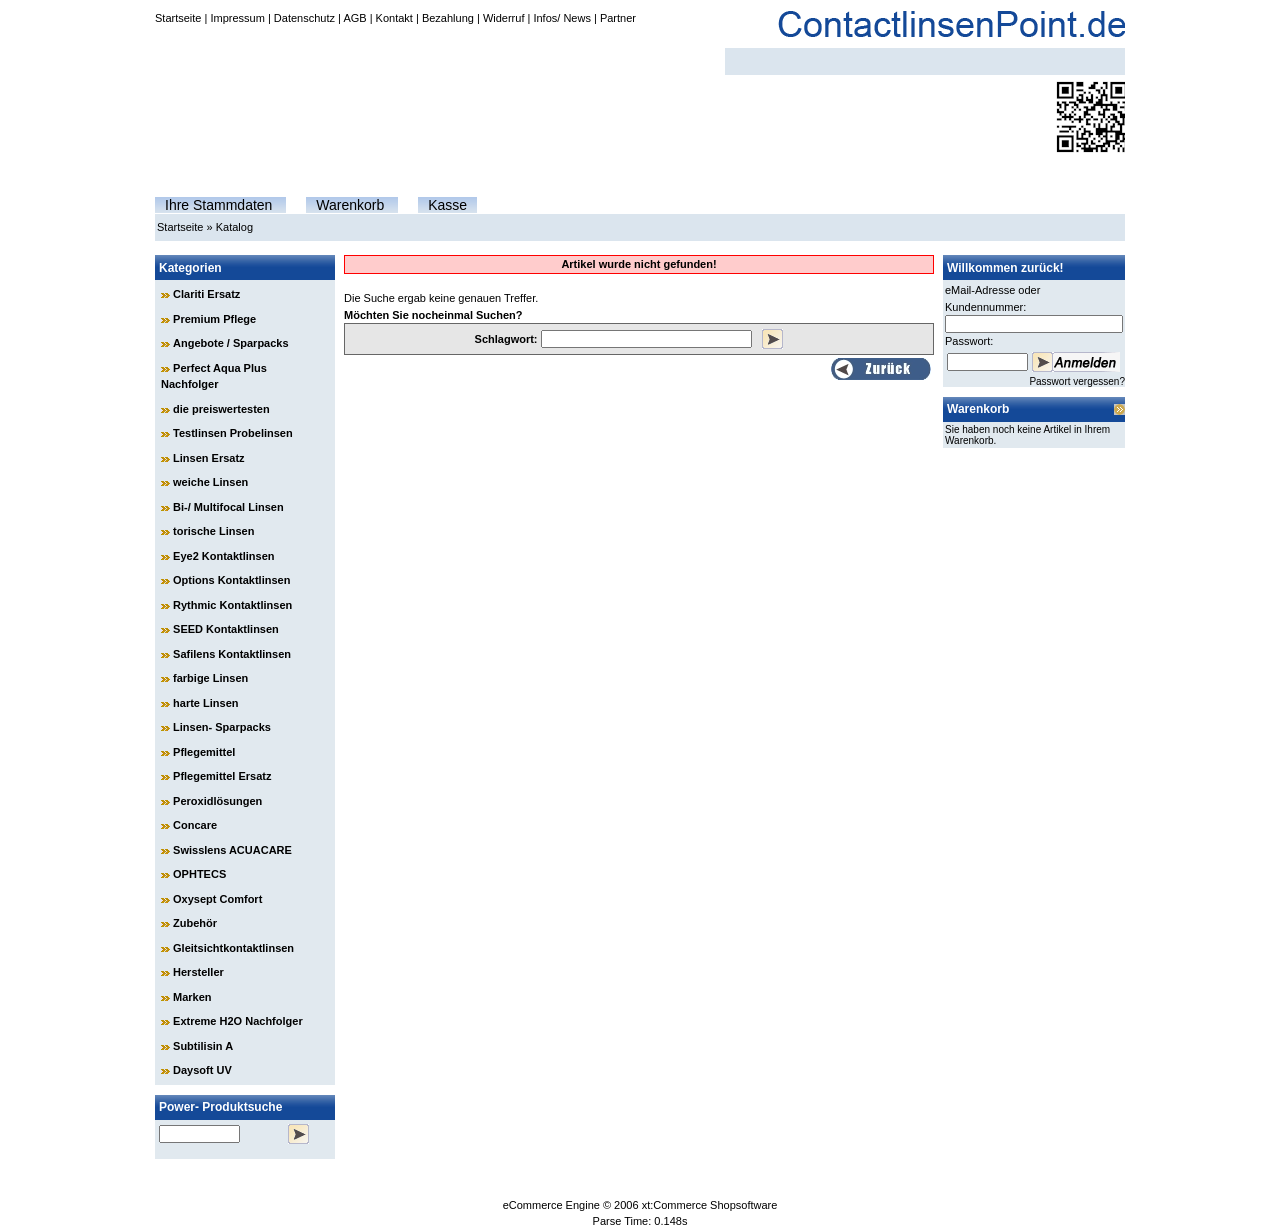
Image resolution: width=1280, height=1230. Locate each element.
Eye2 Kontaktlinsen (223, 556)
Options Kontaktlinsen (231, 580)
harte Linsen (205, 703)
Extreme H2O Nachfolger (238, 1021)
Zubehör (195, 923)
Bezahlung (448, 18)
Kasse (447, 205)
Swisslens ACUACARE (232, 850)
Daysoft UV (202, 1070)
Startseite (178, 18)
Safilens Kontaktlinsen (232, 654)
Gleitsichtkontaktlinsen (233, 948)
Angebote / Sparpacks (231, 343)
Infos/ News (561, 18)
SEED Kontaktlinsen (226, 629)
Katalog (234, 227)
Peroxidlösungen (217, 801)
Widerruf (504, 18)
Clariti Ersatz (206, 294)
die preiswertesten (221, 409)
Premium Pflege (214, 319)
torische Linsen (213, 531)
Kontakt (394, 18)
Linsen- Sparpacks (222, 727)
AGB (354, 18)
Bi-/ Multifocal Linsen (228, 507)
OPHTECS (199, 874)
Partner (618, 18)
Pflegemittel (204, 752)
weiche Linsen (210, 482)
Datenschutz (304, 18)
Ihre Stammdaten (218, 205)
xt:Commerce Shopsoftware (710, 1205)
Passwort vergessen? (1077, 381)
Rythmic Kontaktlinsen (232, 605)
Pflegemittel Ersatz (222, 776)
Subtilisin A (203, 1046)
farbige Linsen (210, 678)
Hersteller (198, 972)
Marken (192, 997)
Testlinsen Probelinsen (233, 433)
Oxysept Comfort (217, 899)
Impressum (237, 18)
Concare (195, 825)
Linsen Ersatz (209, 458)
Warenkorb (350, 205)
